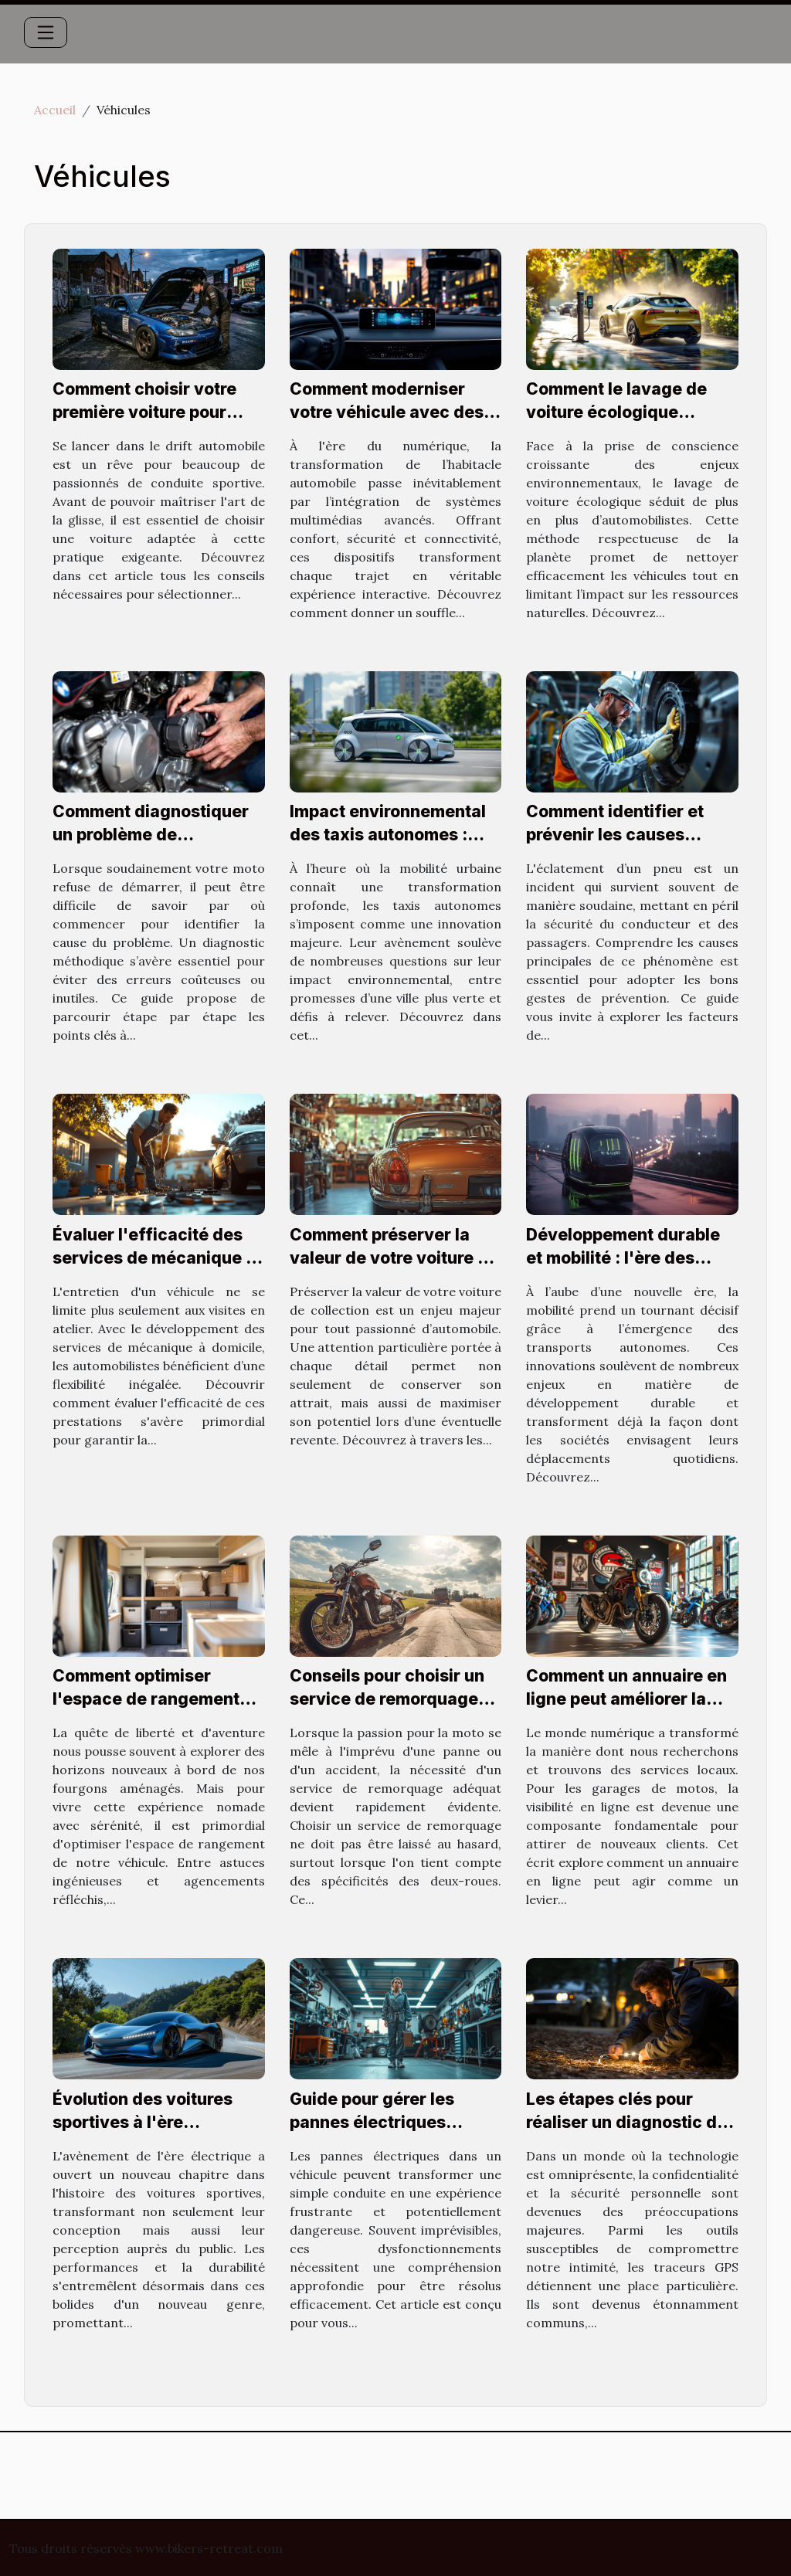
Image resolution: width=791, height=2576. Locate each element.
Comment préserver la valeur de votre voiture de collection (394, 1258)
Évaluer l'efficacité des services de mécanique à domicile (154, 1258)
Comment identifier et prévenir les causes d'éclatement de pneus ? (626, 834)
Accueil (55, 109)
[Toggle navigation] (45, 32)
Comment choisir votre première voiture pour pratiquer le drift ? (144, 412)
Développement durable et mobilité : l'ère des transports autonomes (623, 1258)
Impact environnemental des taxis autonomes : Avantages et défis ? (388, 834)
